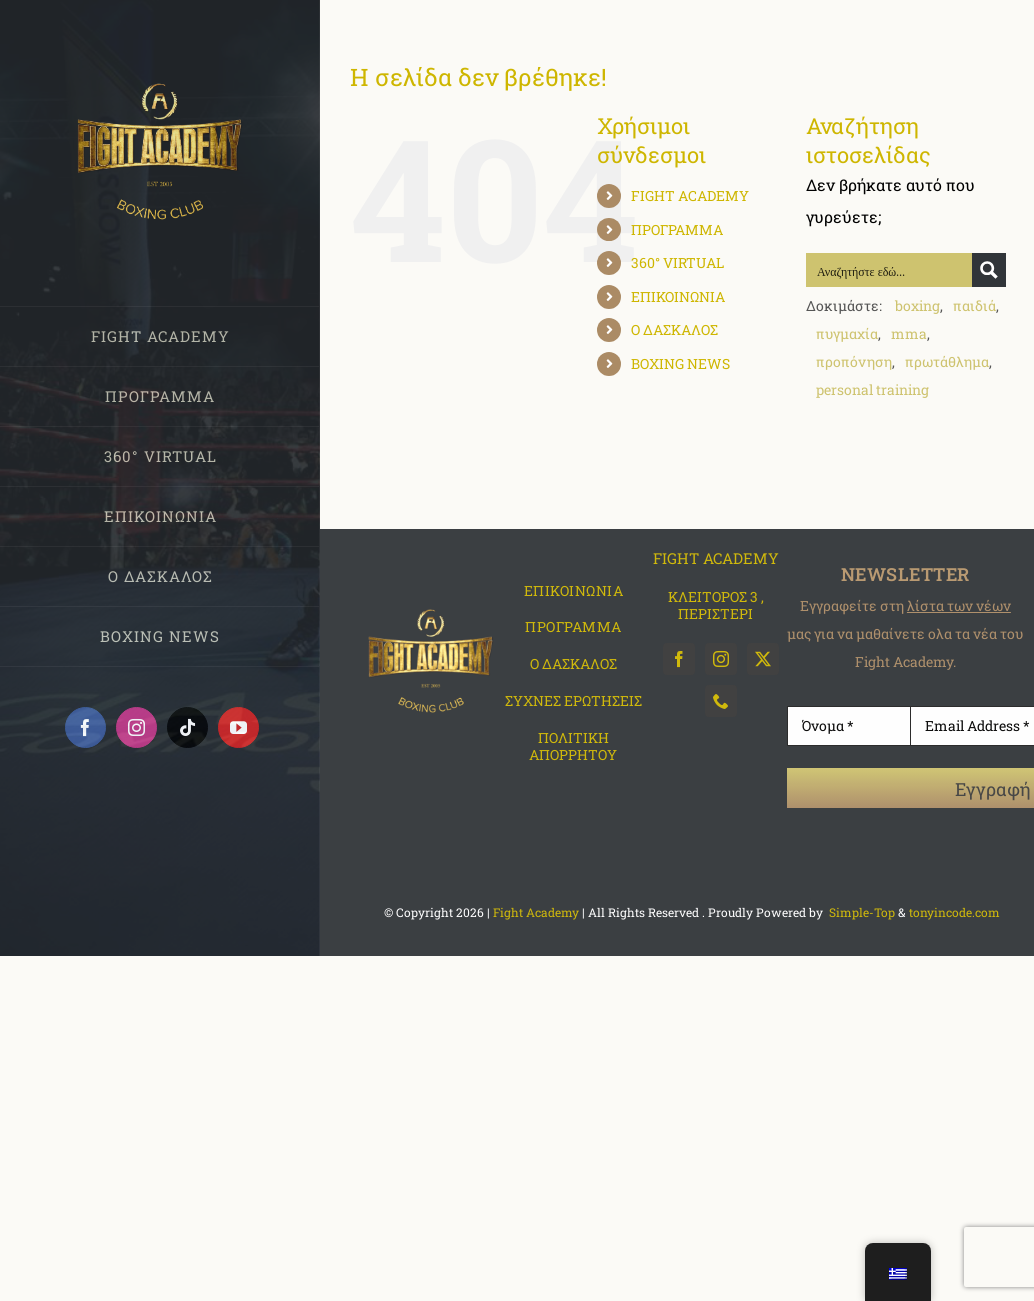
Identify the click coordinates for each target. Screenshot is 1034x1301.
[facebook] (679, 659)
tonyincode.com (954, 912)
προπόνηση (854, 361)
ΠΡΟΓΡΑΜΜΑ (677, 229)
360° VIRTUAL (677, 262)
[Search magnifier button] (989, 270)
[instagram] (721, 659)
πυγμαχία (847, 333)
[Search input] (890, 270)
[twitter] (763, 659)
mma (909, 333)
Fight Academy (536, 912)
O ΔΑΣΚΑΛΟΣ (573, 663)
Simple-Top (863, 912)
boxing (917, 305)
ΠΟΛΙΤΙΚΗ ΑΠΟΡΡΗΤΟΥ (573, 746)
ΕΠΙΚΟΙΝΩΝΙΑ (678, 296)
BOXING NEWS (680, 363)
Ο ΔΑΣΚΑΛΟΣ (674, 329)
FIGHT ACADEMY (690, 195)
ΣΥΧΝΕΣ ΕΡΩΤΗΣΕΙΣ (573, 700)
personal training (872, 389)
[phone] (721, 701)
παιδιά (974, 305)
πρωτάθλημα (947, 361)
